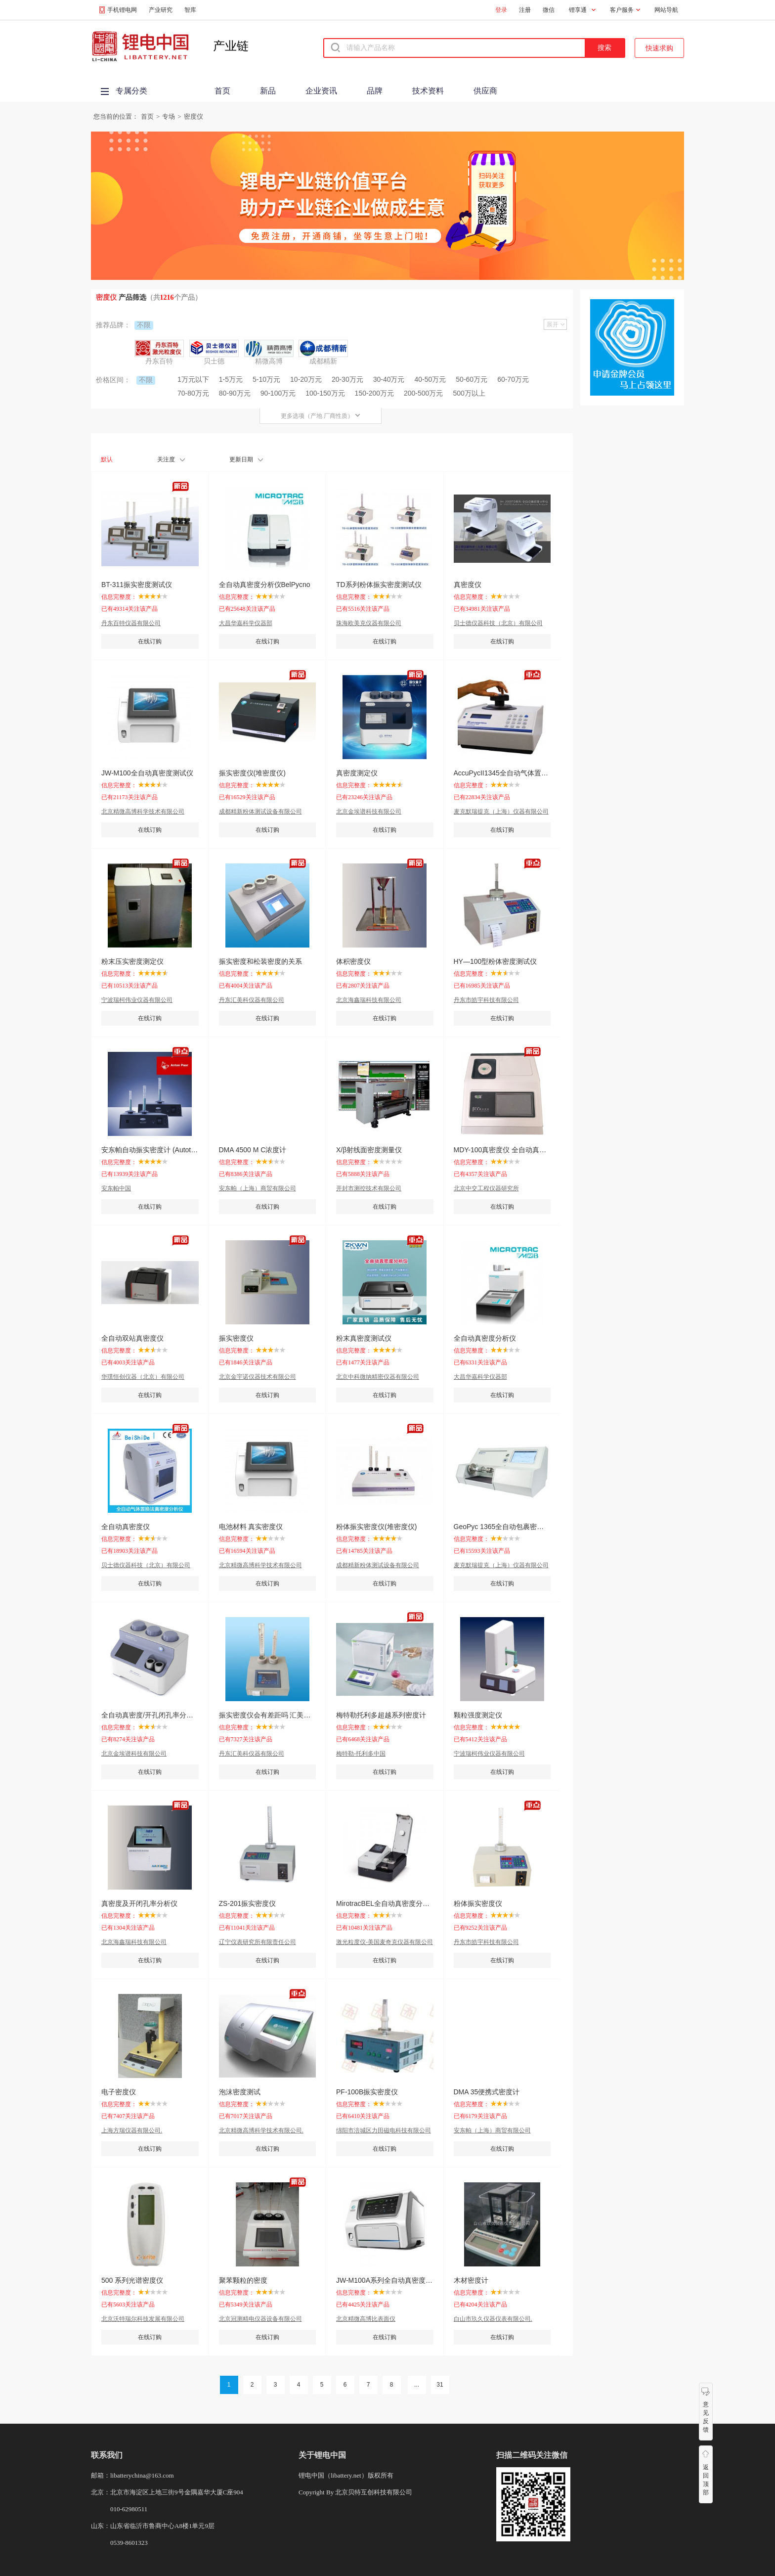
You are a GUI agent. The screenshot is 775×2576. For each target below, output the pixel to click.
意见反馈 (706, 2417)
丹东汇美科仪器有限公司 (251, 999)
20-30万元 (347, 379)
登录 (501, 9)
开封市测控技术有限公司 (368, 1188)
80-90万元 (235, 393)
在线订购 (150, 641)
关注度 (171, 459)
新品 (268, 91)
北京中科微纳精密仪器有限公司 (377, 1376)
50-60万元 (471, 379)
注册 (525, 9)
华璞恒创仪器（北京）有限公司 (142, 1376)
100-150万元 (324, 393)
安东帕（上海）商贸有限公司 (257, 1188)
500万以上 (469, 393)
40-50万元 (430, 379)
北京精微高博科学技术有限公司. (261, 2130)
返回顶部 (706, 2480)
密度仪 (193, 116)
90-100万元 (278, 393)
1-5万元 (231, 379)
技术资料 (428, 91)
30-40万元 (389, 379)
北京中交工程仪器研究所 (486, 1188)
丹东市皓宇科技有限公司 (486, 999)
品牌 (375, 91)
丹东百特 (159, 361)
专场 (168, 116)
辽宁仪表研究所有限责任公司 (257, 1942)
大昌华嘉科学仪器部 (245, 623)
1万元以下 (193, 379)
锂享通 (578, 9)
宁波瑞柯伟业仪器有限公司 (136, 999)
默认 (107, 459)
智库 (190, 9)
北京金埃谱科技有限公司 (368, 811)
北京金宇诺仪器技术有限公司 (257, 1376)
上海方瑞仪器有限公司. (131, 2130)
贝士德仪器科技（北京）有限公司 (498, 623)
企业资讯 (321, 91)
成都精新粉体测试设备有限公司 (260, 811)
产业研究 (160, 9)
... (416, 2384)
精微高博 (269, 361)
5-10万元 (266, 379)
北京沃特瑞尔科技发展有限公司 (142, 2318)
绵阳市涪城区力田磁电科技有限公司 (383, 2130)
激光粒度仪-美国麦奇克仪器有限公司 (384, 1942)
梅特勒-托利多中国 (361, 1753)
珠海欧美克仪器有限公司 (368, 623)
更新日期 (246, 459)
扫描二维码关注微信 (531, 2455)
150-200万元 (374, 393)
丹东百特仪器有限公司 (131, 623)
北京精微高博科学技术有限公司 (142, 811)
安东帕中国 (116, 1188)
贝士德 (214, 361)
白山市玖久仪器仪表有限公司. (493, 2318)
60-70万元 (513, 379)
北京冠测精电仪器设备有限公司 (260, 2318)
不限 (144, 325)
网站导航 (666, 9)
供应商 (485, 91)
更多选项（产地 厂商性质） (320, 415)
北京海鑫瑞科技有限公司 (368, 999)
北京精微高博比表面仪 (365, 2318)
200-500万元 (423, 393)
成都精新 (323, 361)
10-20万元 (306, 379)
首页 (222, 91)
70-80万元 (193, 393)
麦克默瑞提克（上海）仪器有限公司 (501, 811)
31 (439, 2384)
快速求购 (659, 48)
